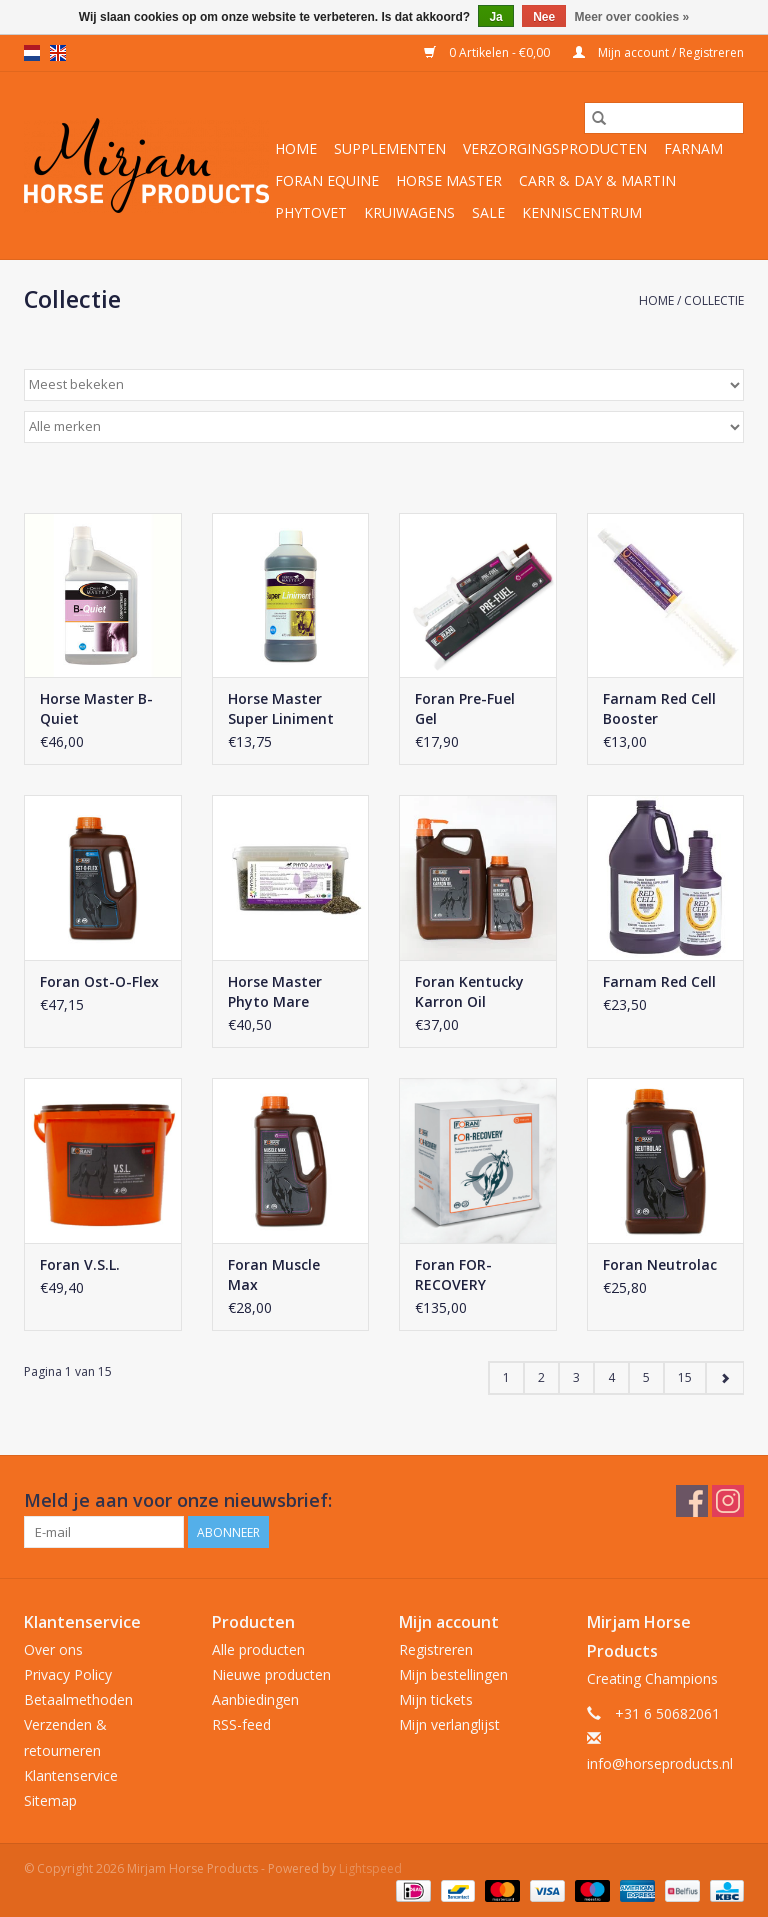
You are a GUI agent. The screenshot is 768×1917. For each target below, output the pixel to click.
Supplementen (390, 148)
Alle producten (258, 1649)
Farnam (693, 148)
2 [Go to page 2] (541, 1377)
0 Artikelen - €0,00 (488, 52)
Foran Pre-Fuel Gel (465, 708)
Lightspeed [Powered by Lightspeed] (370, 1868)
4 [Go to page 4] (611, 1377)
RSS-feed (241, 1724)
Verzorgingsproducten (555, 148)
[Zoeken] (664, 118)
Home (296, 148)
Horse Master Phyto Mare (275, 991)
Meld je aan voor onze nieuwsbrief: (178, 1500)
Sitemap (50, 1800)
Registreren (436, 1649)
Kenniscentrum (582, 212)
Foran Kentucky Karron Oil (469, 991)
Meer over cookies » (632, 17)
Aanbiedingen (255, 1699)
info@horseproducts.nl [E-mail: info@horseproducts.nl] (660, 1763)
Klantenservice (71, 1775)
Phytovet (311, 212)
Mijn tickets (436, 1699)
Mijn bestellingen (453, 1674)
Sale (488, 212)
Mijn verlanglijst (449, 1724)
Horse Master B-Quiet (96, 708)
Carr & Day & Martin (597, 180)
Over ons (53, 1649)
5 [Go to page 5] (646, 1377)
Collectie (714, 300)
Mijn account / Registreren (658, 52)
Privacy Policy (68, 1674)
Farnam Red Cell (659, 981)
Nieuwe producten (271, 1674)
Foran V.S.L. (80, 1264)
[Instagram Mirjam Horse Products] (728, 1501)
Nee (544, 17)
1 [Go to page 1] (506, 1377)
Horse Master (449, 180)
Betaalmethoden (78, 1699)
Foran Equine (327, 180)
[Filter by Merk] (384, 427)
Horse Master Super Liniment (281, 708)
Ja (495, 17)
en (58, 53)
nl (32, 53)
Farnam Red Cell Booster (659, 708)
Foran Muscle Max (274, 1274)
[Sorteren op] (384, 385)
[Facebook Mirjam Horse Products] (692, 1501)
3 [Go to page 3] (576, 1377)
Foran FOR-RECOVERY (453, 1274)
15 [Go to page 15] (685, 1377)
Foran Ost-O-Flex (99, 981)
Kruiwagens (409, 212)
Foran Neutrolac (660, 1264)
